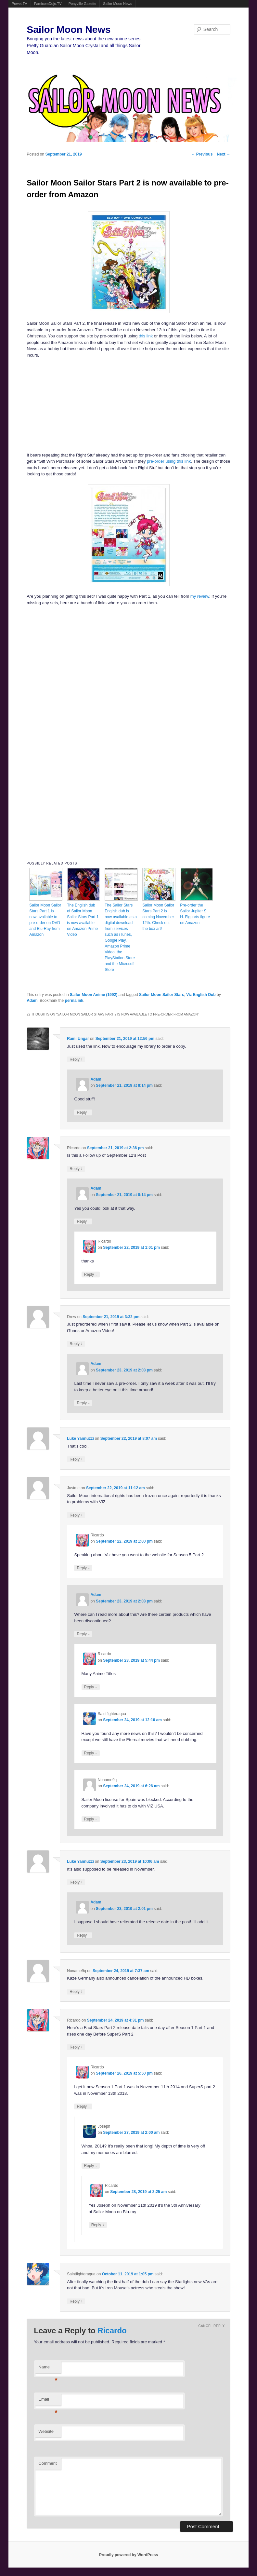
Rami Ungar (78, 1038)
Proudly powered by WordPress (128, 2555)
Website (46, 2431)
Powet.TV (19, 4)
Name (48, 2369)
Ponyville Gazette (82, 4)
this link (146, 336)
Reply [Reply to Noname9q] (90, 1819)
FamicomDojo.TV (48, 4)
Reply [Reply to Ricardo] (76, 1168)
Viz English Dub (200, 994)
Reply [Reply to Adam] (83, 1112)
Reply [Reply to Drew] (76, 1343)
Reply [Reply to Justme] (76, 1515)
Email (48, 2401)
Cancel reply (212, 2326)
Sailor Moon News (117, 4)
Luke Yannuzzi (80, 1438)
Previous (201, 154)
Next (223, 154)
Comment (47, 2463)
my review (199, 596)
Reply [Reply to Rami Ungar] (76, 1059)
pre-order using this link (169, 461)
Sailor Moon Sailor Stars (161, 994)
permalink (74, 1000)
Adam (32, 1000)
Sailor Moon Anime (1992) (93, 994)
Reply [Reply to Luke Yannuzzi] (76, 1459)
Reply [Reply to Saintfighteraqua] (90, 1753)
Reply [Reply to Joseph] (90, 2165)
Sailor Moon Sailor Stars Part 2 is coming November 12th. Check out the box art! (158, 917)
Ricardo (111, 2330)
